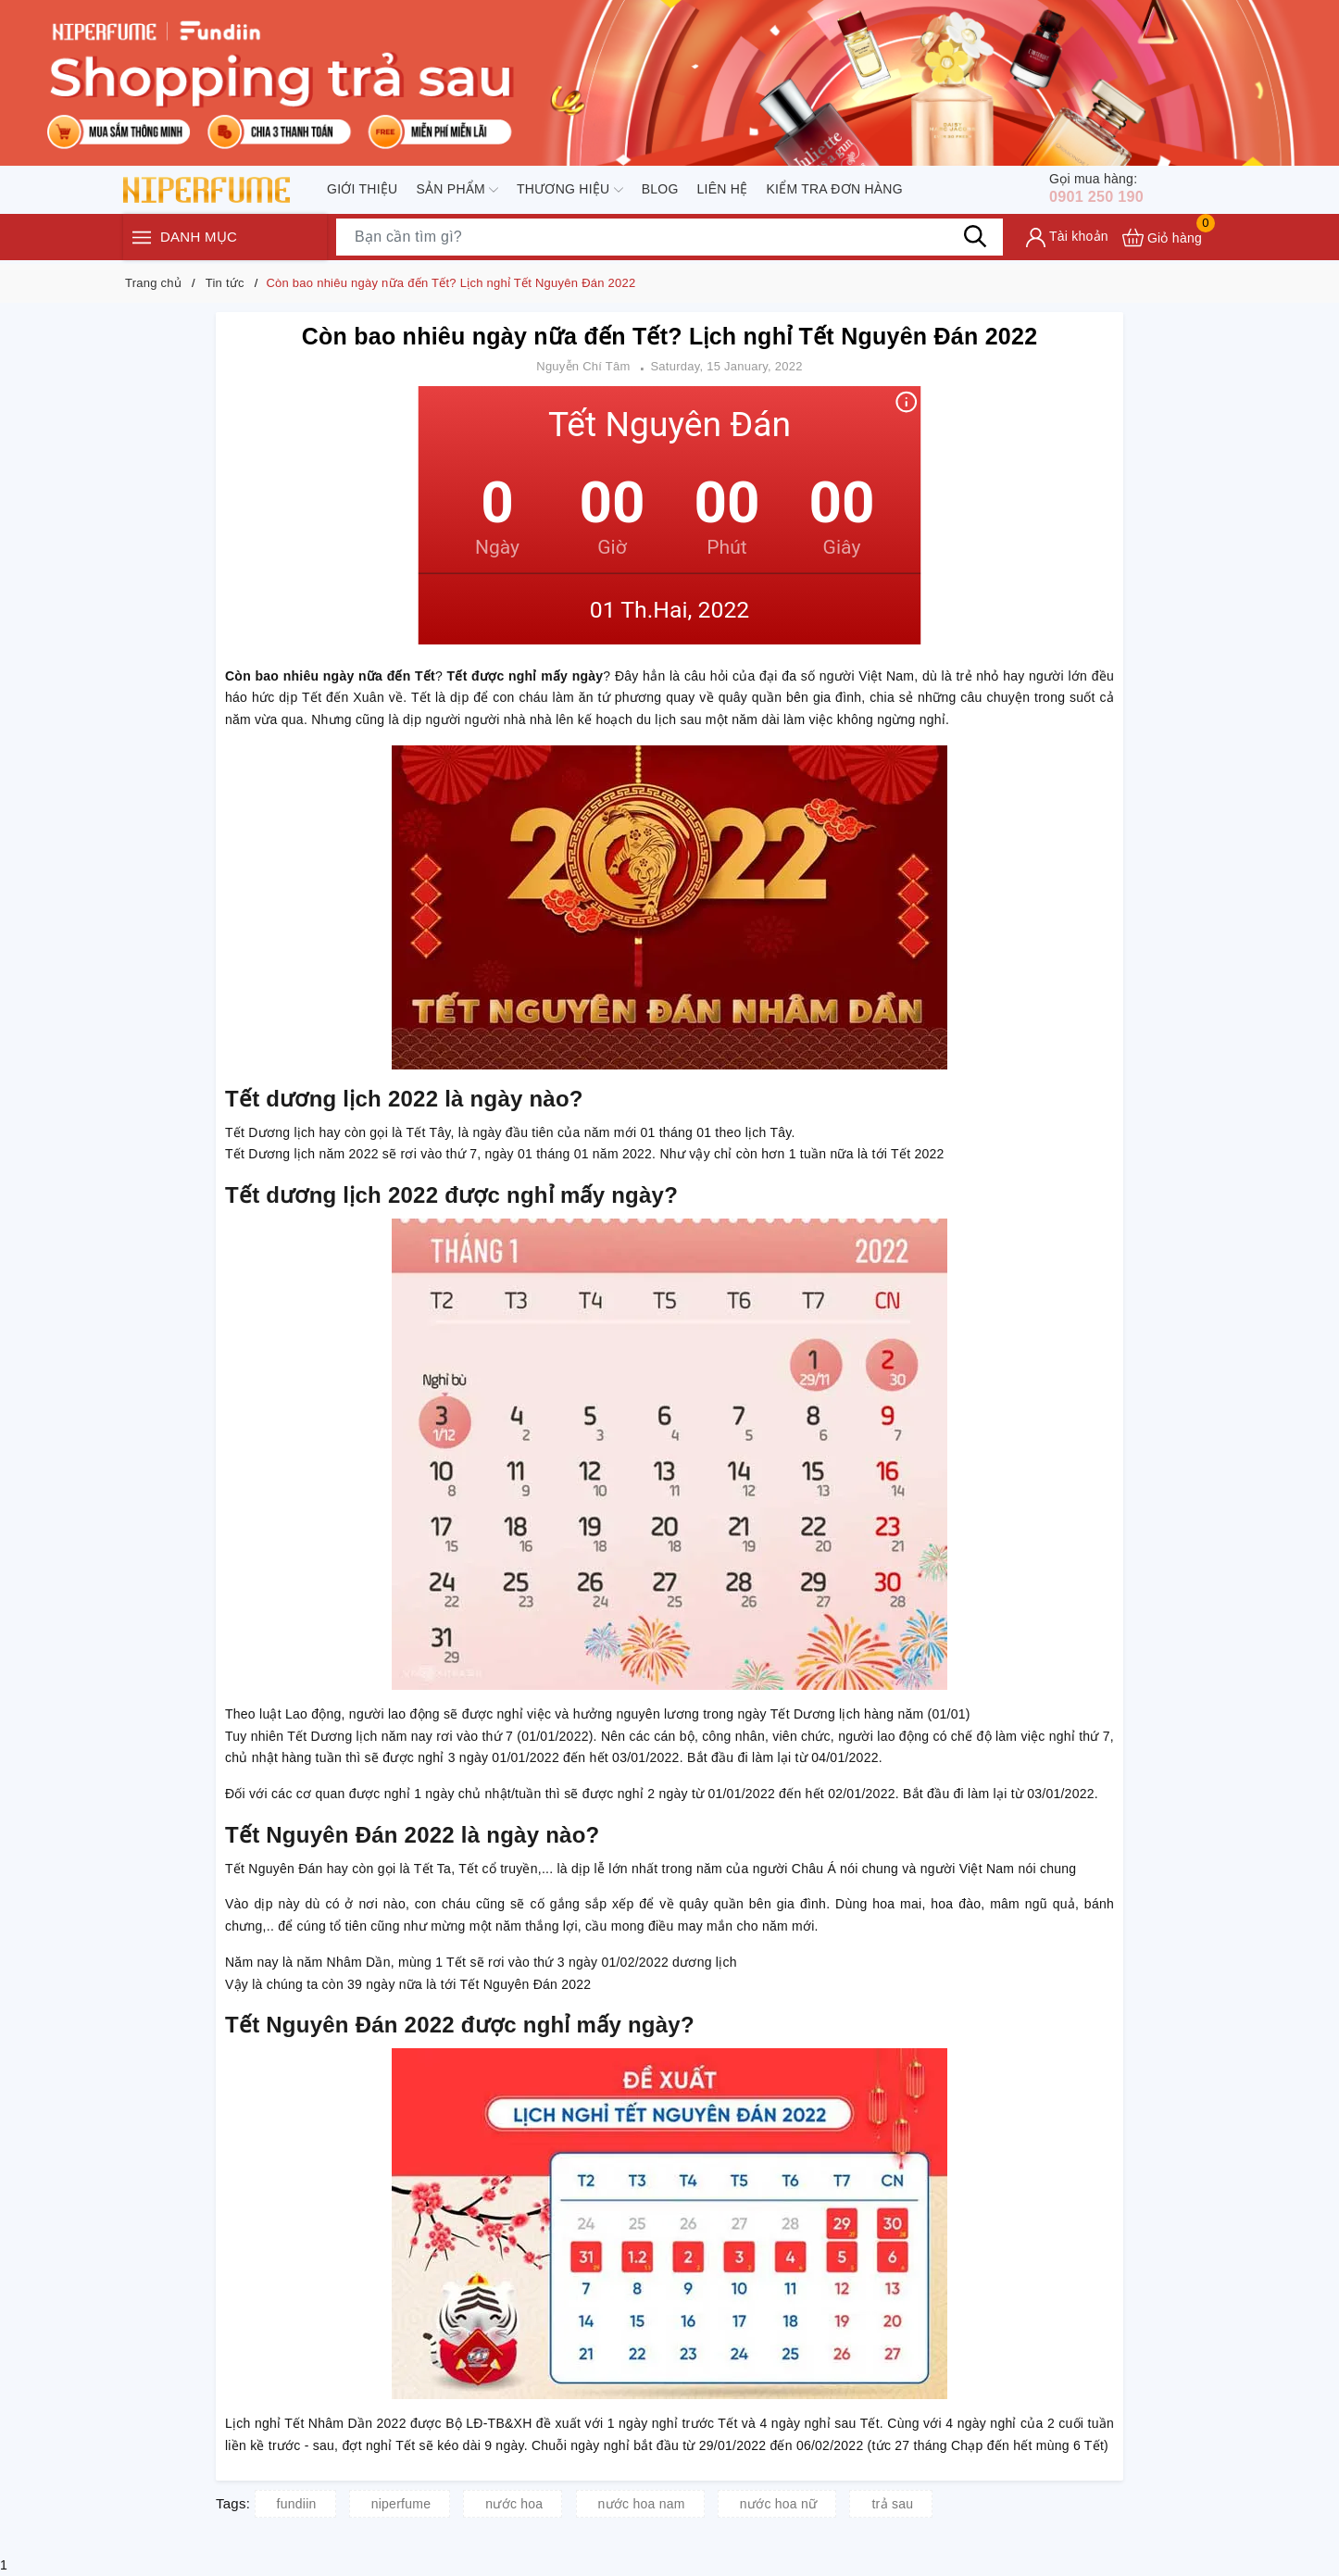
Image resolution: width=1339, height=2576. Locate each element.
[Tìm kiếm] (975, 241)
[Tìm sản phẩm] (669, 240)
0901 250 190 (1107, 189)
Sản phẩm (457, 191)
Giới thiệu (362, 190)
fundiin (297, 2503)
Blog (660, 190)
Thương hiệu (570, 191)
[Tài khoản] (1067, 241)
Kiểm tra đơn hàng (834, 190)
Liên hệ (722, 190)
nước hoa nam (641, 2503)
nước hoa (514, 2503)
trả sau (892, 2503)
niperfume (401, 2503)
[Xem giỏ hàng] (1162, 241)
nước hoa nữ (778, 2503)
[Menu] (141, 240)
